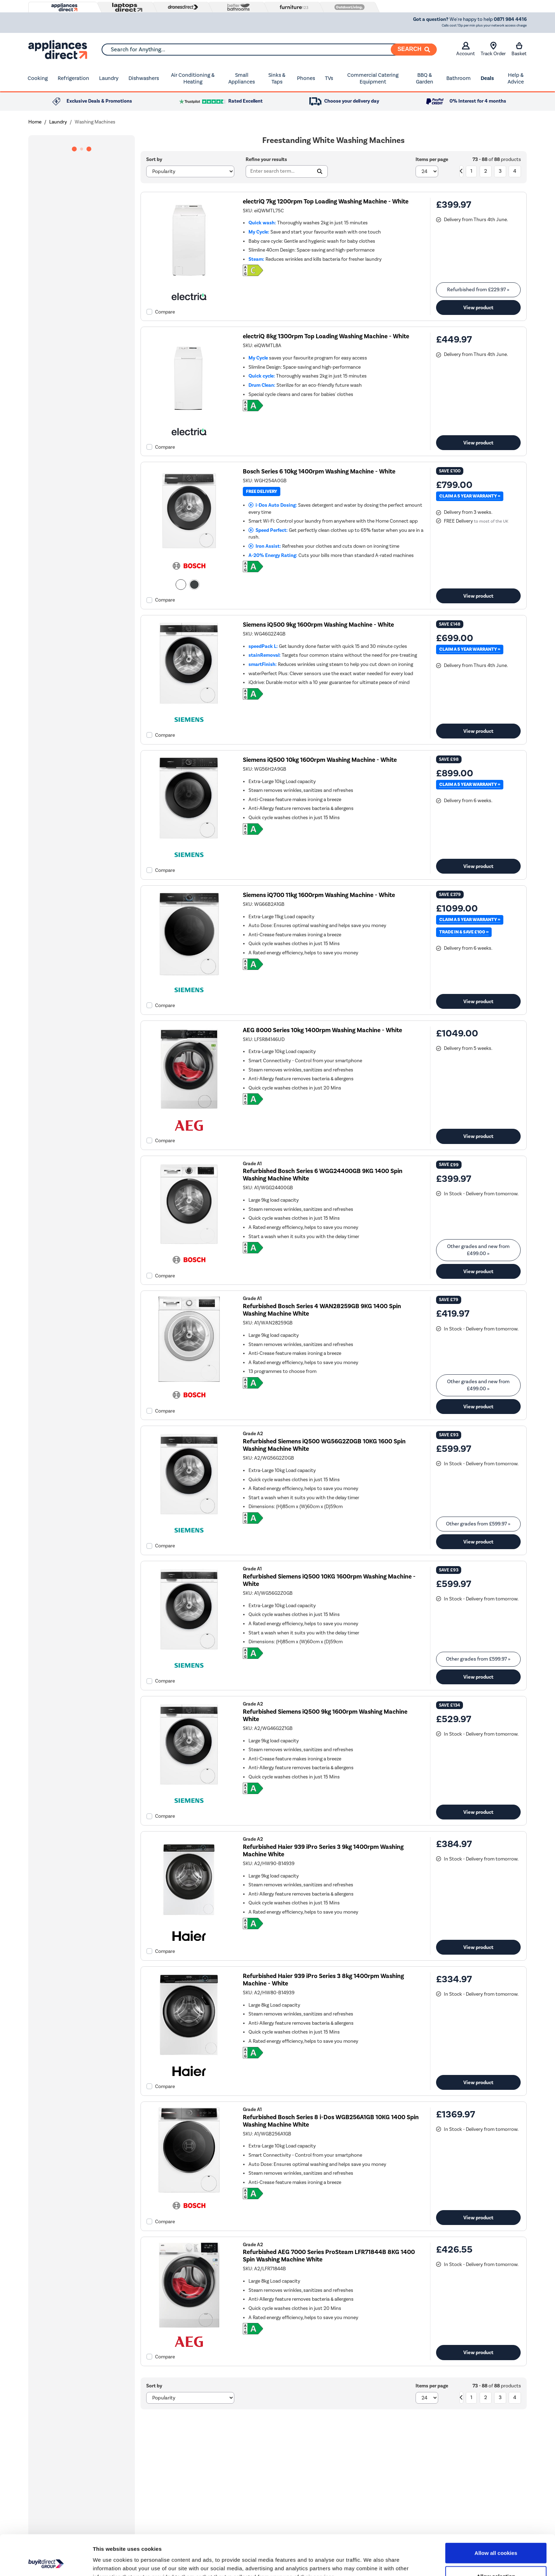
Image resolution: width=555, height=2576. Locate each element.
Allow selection (495, 2538)
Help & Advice (516, 78)
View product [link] (478, 307)
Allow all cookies (496, 2515)
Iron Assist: (264, 546)
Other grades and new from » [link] (478, 1250)
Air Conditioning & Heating (192, 78)
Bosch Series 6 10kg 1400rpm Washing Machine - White (319, 471)
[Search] (414, 50)
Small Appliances (241, 78)
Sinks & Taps (276, 78)
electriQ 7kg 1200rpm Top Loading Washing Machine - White (325, 201)
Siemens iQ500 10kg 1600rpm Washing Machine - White (320, 760)
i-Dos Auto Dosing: (272, 505)
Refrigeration (73, 78)
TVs (329, 78)
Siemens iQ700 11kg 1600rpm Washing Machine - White (319, 895)
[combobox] (269, 49)
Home (34, 122)
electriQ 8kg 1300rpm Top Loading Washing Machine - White (326, 336)
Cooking (38, 78)
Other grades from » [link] (478, 1524)
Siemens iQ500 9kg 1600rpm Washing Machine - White (318, 624)
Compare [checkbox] (165, 312)
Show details (371, 2562)
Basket (519, 49)
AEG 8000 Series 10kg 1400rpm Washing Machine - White (322, 1030)
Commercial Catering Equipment (373, 78)
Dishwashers (143, 78)
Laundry (109, 78)
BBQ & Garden (424, 78)
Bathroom (458, 78)
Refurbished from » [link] (478, 290)
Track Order (493, 49)
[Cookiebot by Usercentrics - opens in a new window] (46, 2562)
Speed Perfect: (268, 530)
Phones (306, 78)
